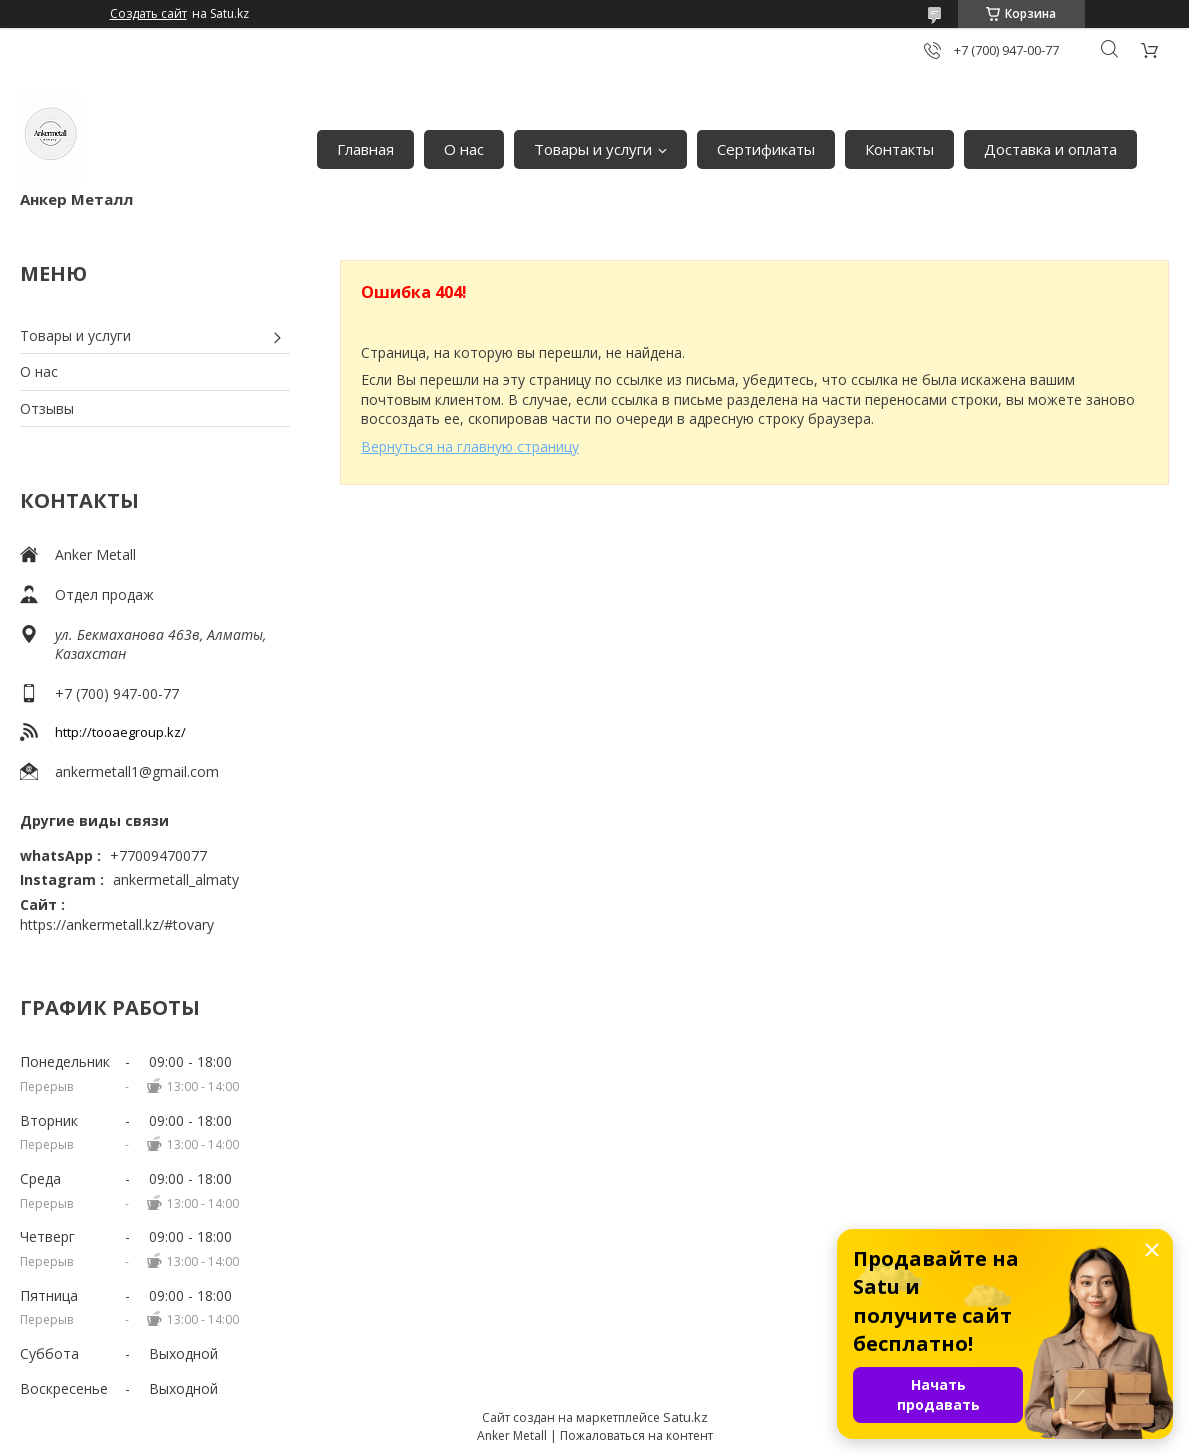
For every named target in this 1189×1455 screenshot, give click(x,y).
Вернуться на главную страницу (470, 446)
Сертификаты (766, 149)
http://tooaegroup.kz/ (120, 732)
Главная (365, 149)
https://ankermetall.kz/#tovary (117, 924)
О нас (464, 149)
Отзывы (47, 408)
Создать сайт (148, 14)
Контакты (899, 149)
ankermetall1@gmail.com (137, 771)
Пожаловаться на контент (636, 1435)
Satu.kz (685, 1417)
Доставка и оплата (1050, 149)
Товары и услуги (593, 149)
